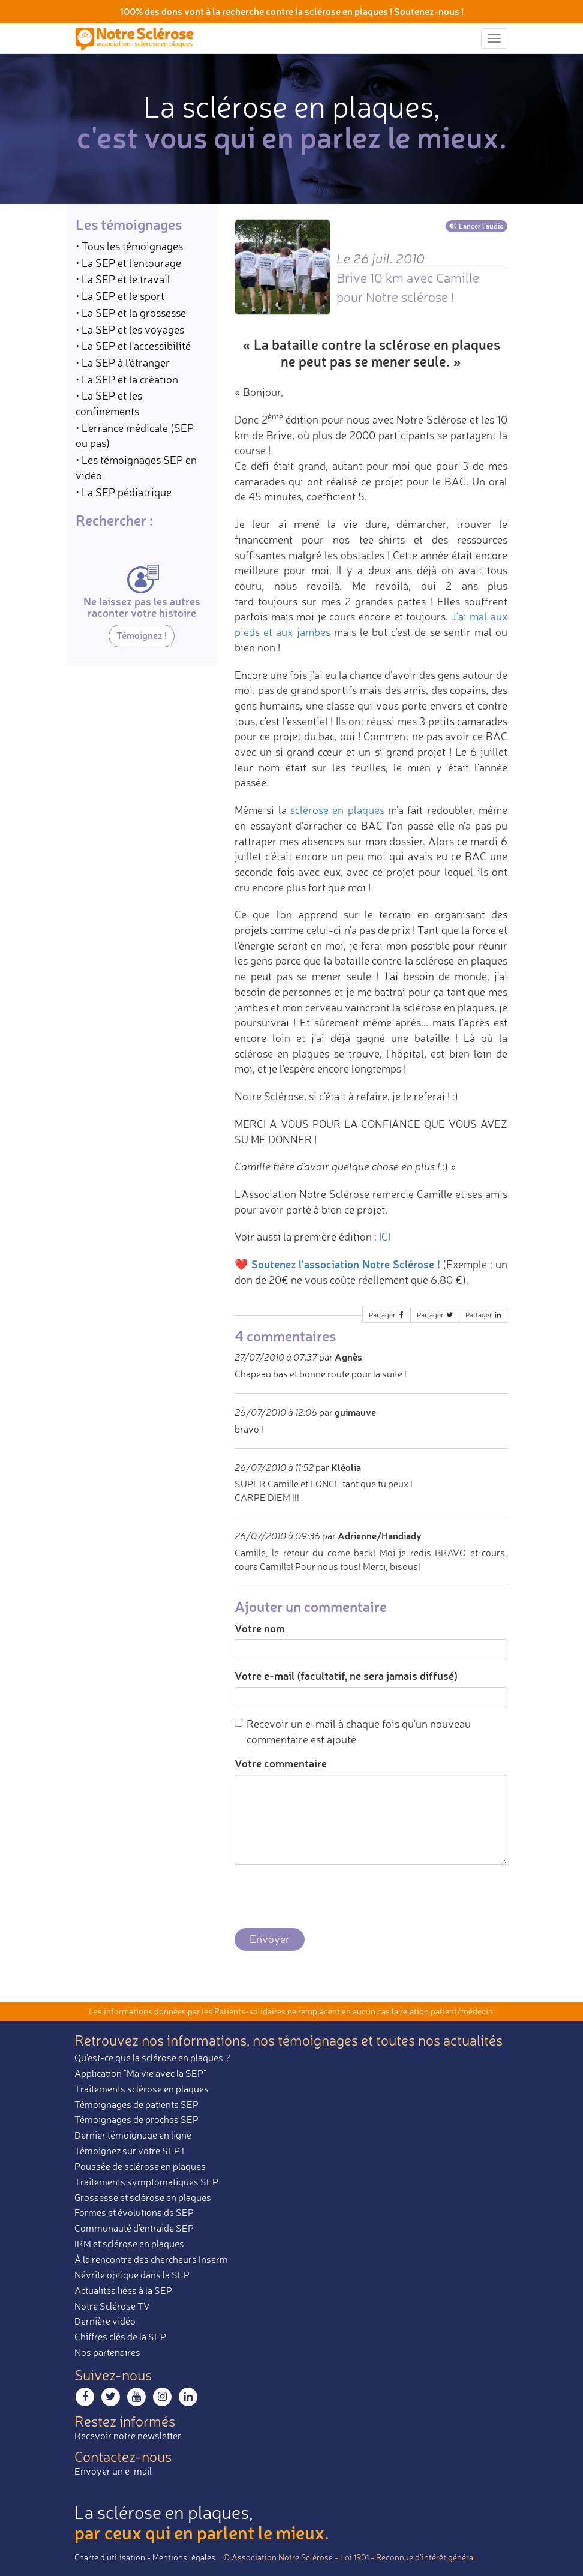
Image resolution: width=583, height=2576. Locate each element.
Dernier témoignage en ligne (132, 2135)
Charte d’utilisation (109, 2557)
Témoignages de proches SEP (136, 2119)
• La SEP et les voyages (130, 329)
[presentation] (326, 1897)
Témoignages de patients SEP (136, 2104)
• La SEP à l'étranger (123, 362)
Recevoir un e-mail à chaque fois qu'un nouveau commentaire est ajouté (353, 1731)
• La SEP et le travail (123, 279)
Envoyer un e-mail (113, 2471)
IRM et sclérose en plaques (129, 2244)
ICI (384, 1236)
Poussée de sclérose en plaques (140, 2166)
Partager (387, 1314)
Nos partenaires (107, 2352)
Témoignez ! (141, 635)
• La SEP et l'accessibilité (133, 345)
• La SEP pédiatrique (124, 492)
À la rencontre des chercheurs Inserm (151, 2259)
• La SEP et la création (127, 379)
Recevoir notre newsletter (127, 2436)
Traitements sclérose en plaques (141, 2089)
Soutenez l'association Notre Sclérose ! (345, 1264)
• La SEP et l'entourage (128, 262)
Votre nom (260, 1628)
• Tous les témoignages (129, 246)
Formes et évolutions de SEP (134, 2212)
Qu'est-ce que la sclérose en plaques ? (152, 2058)
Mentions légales (183, 2557)
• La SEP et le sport (120, 295)
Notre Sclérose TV (112, 2306)
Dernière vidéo (105, 2321)
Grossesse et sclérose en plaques (142, 2197)
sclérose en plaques (337, 809)
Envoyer (270, 1938)
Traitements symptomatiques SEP (146, 2182)
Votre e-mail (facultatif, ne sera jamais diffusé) (346, 1675)
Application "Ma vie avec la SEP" (140, 2073)
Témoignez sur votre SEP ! (129, 2151)
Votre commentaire (281, 1763)
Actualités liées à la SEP (123, 2290)
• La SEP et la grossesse (131, 312)
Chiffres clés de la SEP (120, 2337)
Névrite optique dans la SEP (132, 2275)
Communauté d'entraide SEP (134, 2228)
